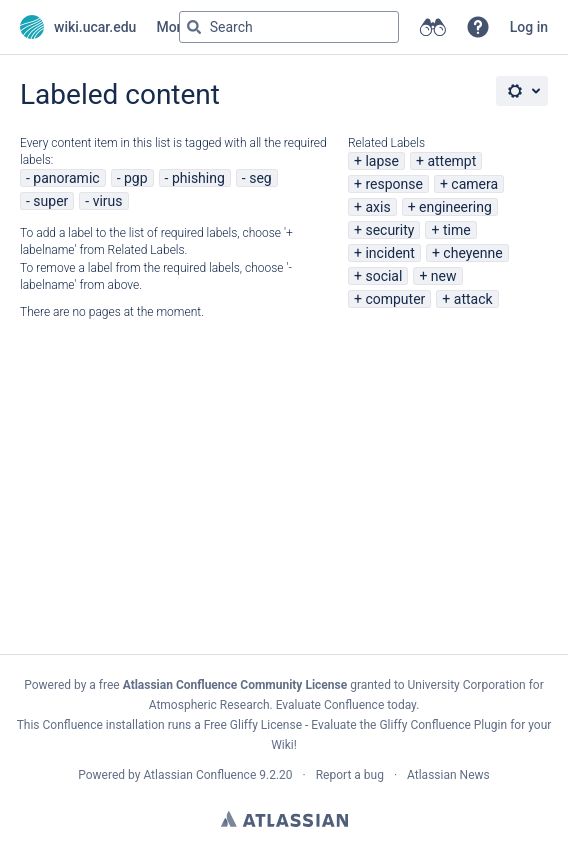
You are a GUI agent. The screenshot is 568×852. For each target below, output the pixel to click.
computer (395, 299)
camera (474, 184)
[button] (478, 27)
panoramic (66, 178)
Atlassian (284, 819)
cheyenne (472, 253)
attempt (451, 161)
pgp (136, 178)
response (394, 184)
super (50, 201)
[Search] (194, 27)
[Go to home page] (78, 27)
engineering (455, 207)
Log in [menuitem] (529, 27)
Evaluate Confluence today (346, 705)
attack (473, 299)
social (383, 276)
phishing (198, 178)
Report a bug (350, 775)
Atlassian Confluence (199, 775)
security (389, 230)
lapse (382, 161)
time (457, 230)
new (444, 276)
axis (377, 207)
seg (260, 178)
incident (390, 253)
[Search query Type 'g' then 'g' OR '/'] (289, 27)
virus (108, 201)
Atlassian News (448, 775)
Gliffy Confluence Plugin (443, 725)
